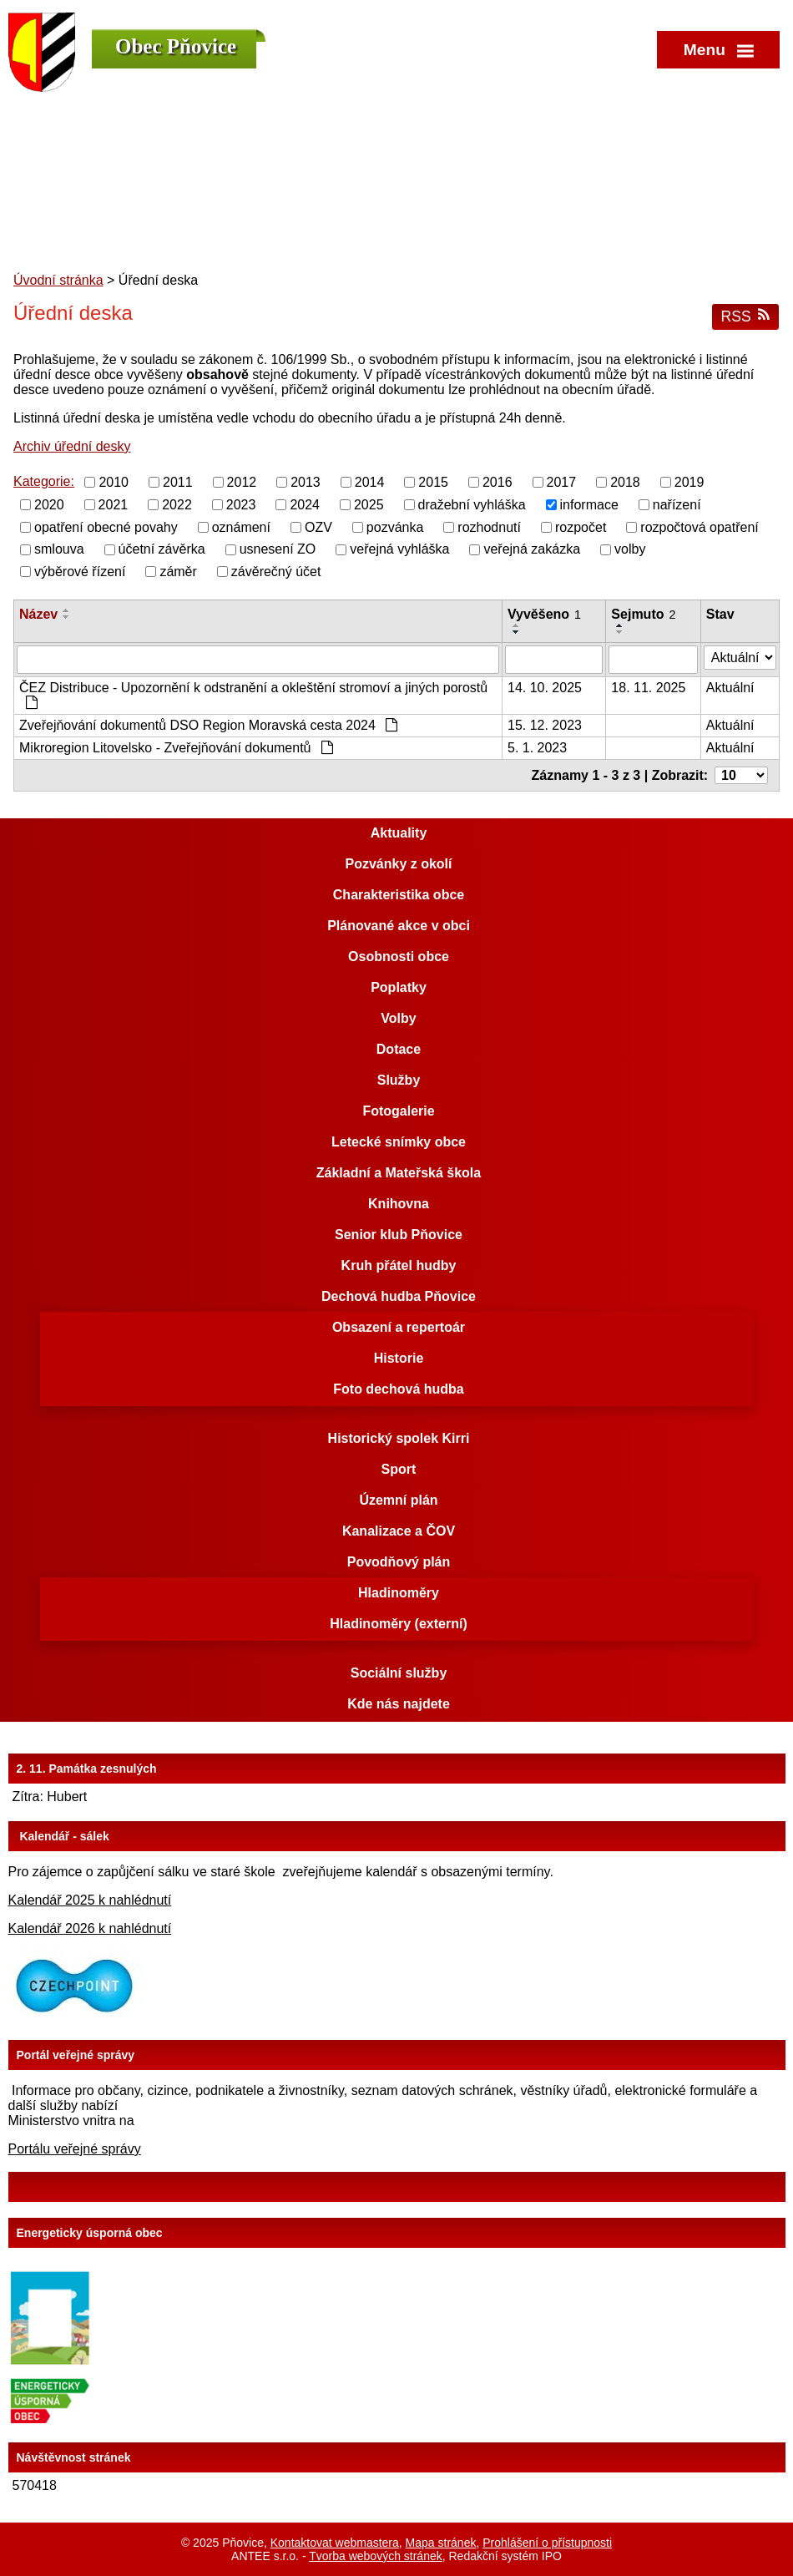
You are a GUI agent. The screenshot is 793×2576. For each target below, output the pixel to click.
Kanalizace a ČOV (398, 1531)
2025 (369, 505)
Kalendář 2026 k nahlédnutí (90, 1928)
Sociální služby (399, 1673)
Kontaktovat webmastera (334, 2542)
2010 (113, 482)
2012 (242, 482)
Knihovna (398, 1204)
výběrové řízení (79, 571)
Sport (399, 1469)
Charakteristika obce (398, 895)
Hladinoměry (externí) (398, 1624)
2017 (562, 482)
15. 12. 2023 (545, 725)
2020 (49, 505)
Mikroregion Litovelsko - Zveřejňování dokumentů (176, 748)
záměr (177, 571)
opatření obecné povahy (106, 526)
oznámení (241, 526)
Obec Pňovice (175, 46)
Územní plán (398, 1500)
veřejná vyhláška (399, 549)
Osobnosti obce (398, 956)
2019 (689, 482)
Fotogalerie (398, 1111)
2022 (177, 505)
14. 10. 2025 (545, 688)
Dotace (398, 1049)
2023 (241, 505)
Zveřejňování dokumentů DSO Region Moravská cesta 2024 (208, 725)
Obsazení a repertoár (398, 1327)
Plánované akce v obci (398, 926)
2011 (178, 482)
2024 (305, 505)
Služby (399, 1080)
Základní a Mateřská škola (398, 1173)
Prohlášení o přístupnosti (547, 2542)
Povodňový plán (399, 1562)
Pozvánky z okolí (398, 864)
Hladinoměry (398, 1593)
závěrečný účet (276, 571)
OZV (318, 526)
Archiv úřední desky (72, 446)
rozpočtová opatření (699, 526)
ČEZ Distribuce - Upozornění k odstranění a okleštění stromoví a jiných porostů (253, 695)
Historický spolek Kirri (399, 1438)
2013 (305, 482)
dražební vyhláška (472, 505)
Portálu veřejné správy (74, 2149)
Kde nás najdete (398, 1704)
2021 (113, 505)
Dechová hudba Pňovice (398, 1296)
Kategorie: (43, 481)
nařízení (677, 505)
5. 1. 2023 (537, 748)
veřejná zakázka (531, 549)
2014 (370, 482)
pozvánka (395, 526)
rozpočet (580, 526)
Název (38, 614)
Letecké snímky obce (398, 1142)
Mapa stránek (441, 2542)
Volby (398, 1018)
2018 (625, 482)
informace (589, 505)
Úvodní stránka (58, 280)
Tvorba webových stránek (375, 2556)
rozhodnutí (489, 526)
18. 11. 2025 (648, 688)
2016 (497, 482)
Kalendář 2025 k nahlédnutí (90, 1900)
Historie (399, 1358)
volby (629, 549)
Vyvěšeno (544, 614)
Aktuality (399, 833)
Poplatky (399, 987)
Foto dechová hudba (398, 1389)
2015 (433, 482)
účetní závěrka (162, 549)
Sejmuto (643, 614)
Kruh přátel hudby (399, 1265)
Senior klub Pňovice (398, 1234)
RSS (745, 316)
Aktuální (730, 688)
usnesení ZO (278, 549)
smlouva (59, 549)
